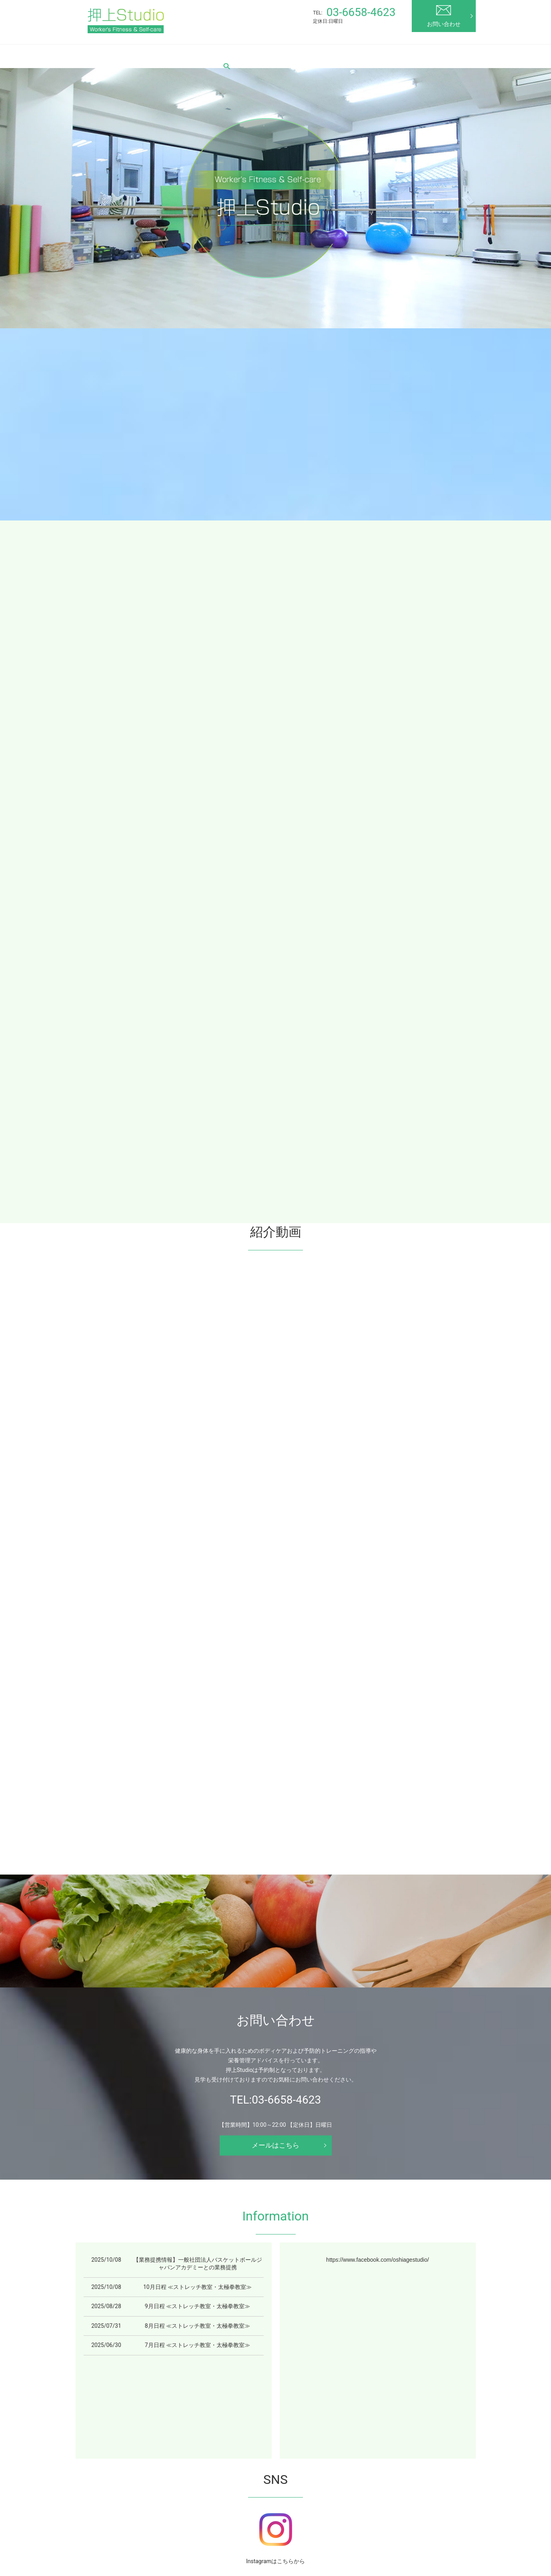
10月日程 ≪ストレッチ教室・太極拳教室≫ (197, 1998)
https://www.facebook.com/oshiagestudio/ (377, 1971)
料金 (239, 54)
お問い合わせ (444, 16)
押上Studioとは (140, 54)
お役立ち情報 (426, 54)
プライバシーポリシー (254, 2538)
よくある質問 (336, 2527)
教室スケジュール (196, 54)
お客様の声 (322, 54)
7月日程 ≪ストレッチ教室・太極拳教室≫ (197, 2057)
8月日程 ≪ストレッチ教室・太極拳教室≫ (197, 2037)
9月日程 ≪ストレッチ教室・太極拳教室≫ (197, 2018)
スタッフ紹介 (276, 54)
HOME (99, 54)
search (97, 68)
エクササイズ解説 (372, 54)
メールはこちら (275, 1857)
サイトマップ (308, 2538)
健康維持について (383, 2527)
